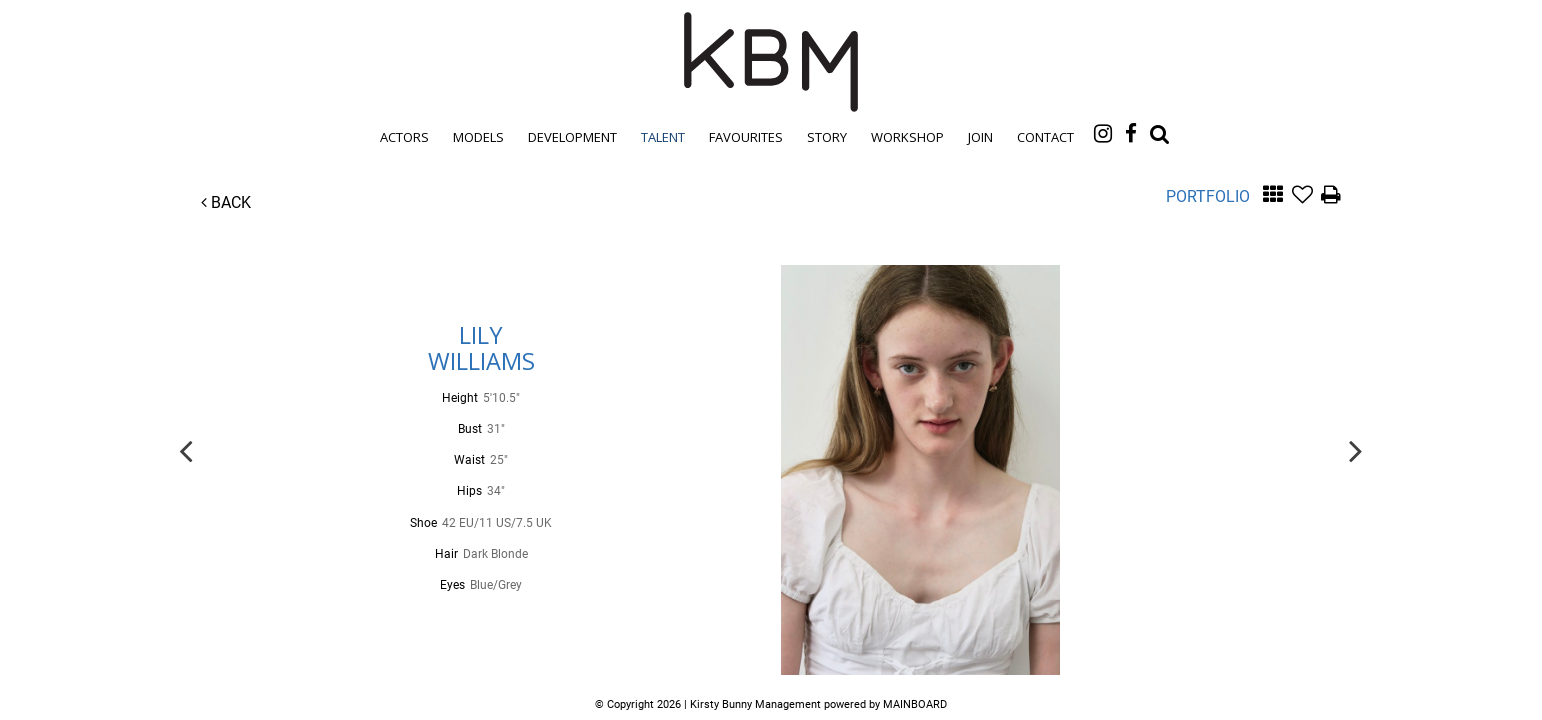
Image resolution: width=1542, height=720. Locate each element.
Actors (404, 137)
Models (478, 137)
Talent (663, 137)
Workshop (907, 137)
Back (226, 202)
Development (572, 137)
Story (827, 137)
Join (980, 137)
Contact (1045, 137)
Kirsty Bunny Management (771, 62)
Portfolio (1208, 196)
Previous (186, 449)
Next (1356, 449)
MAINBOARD (915, 704)
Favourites (746, 137)
